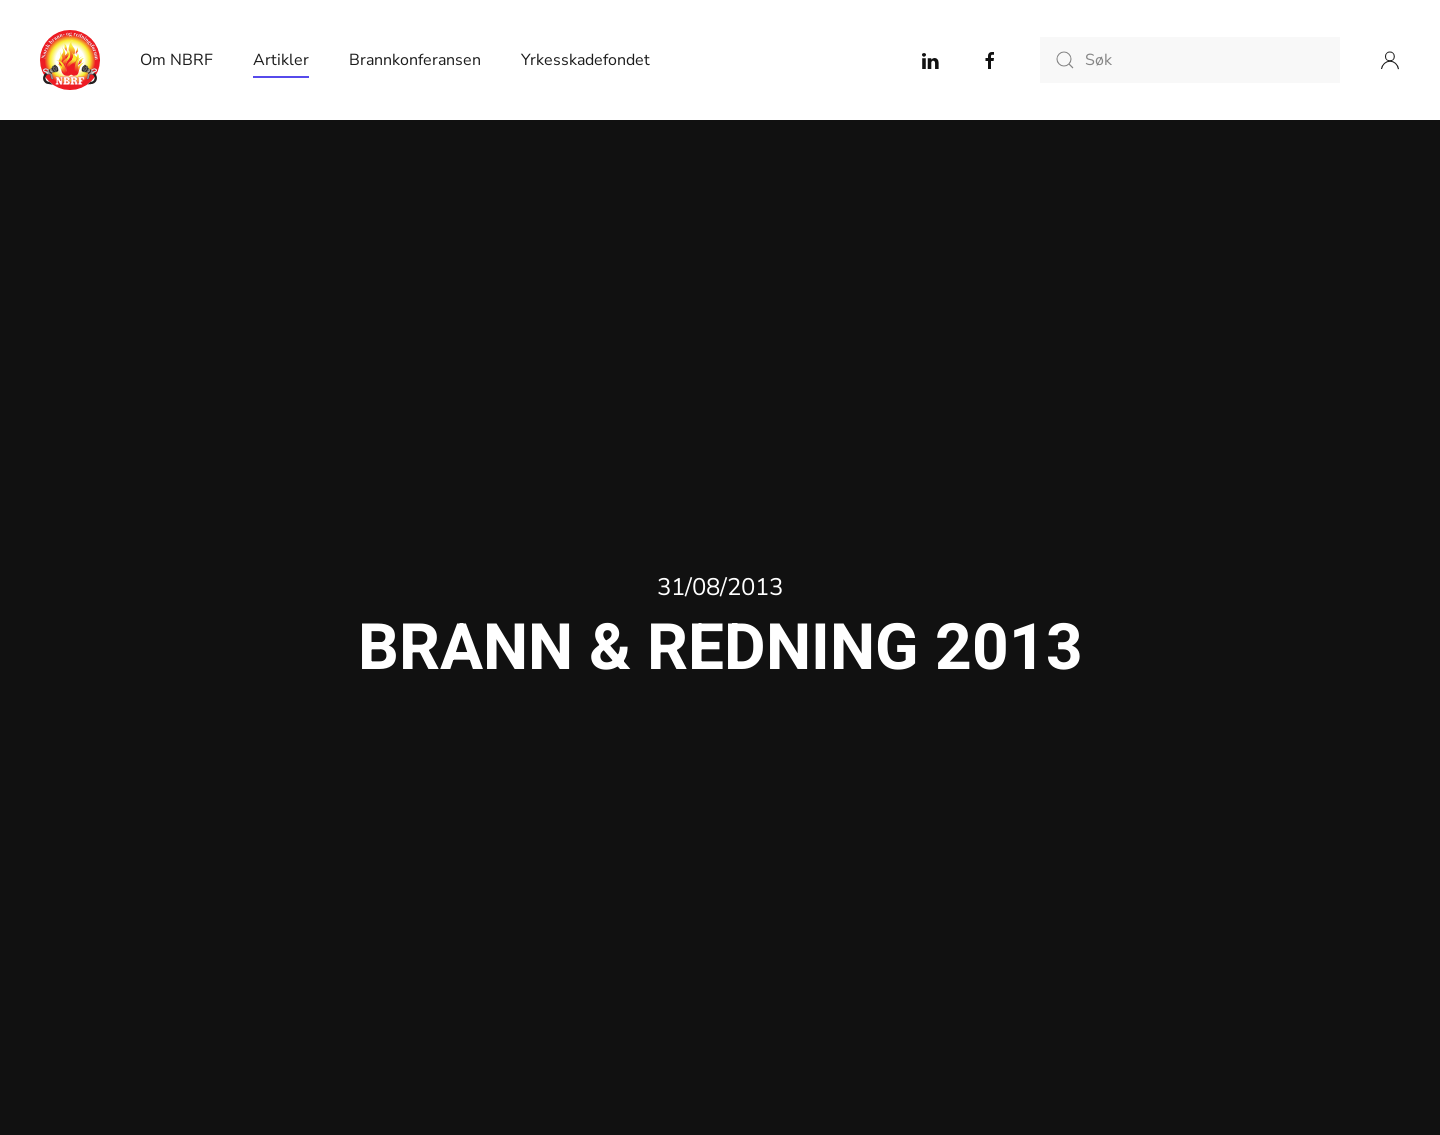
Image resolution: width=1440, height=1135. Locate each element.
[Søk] (1190, 60)
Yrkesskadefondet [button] (585, 60)
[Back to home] (70, 60)
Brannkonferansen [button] (415, 60)
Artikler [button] (281, 60)
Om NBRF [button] (176, 60)
